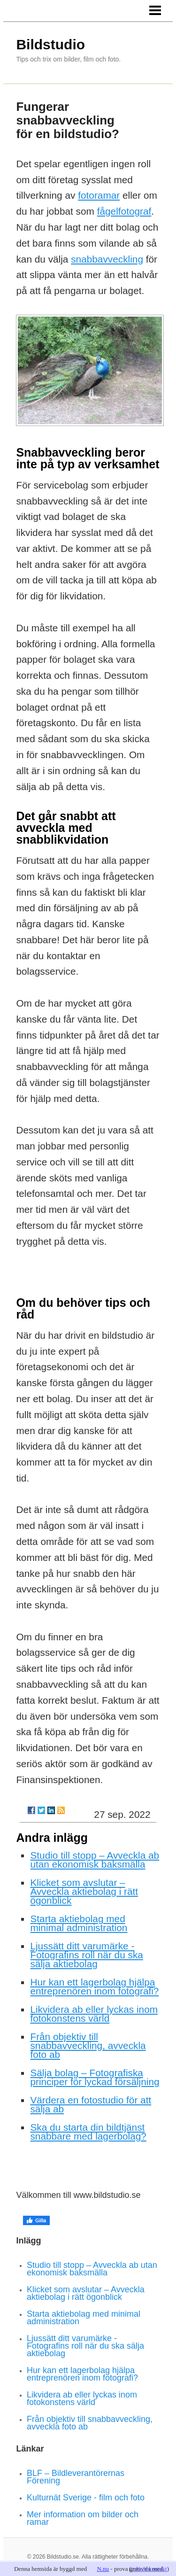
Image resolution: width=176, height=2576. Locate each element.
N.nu (103, 2568)
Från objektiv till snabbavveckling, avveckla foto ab (87, 2045)
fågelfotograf (124, 211)
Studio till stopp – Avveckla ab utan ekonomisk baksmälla (94, 1860)
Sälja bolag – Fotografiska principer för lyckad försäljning (94, 2077)
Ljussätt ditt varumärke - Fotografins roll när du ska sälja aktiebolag (86, 1954)
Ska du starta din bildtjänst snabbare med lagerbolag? (88, 2131)
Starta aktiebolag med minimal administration (78, 1923)
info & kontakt (149, 2568)
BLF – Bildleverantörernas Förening (75, 2476)
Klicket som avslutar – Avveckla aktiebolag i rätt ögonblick (84, 1891)
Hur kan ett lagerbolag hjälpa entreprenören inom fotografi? (94, 1986)
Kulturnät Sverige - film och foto (86, 2497)
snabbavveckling (107, 259)
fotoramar (99, 195)
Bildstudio (50, 44)
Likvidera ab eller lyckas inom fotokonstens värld (94, 2014)
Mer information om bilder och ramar (82, 2518)
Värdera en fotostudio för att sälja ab (90, 2104)
